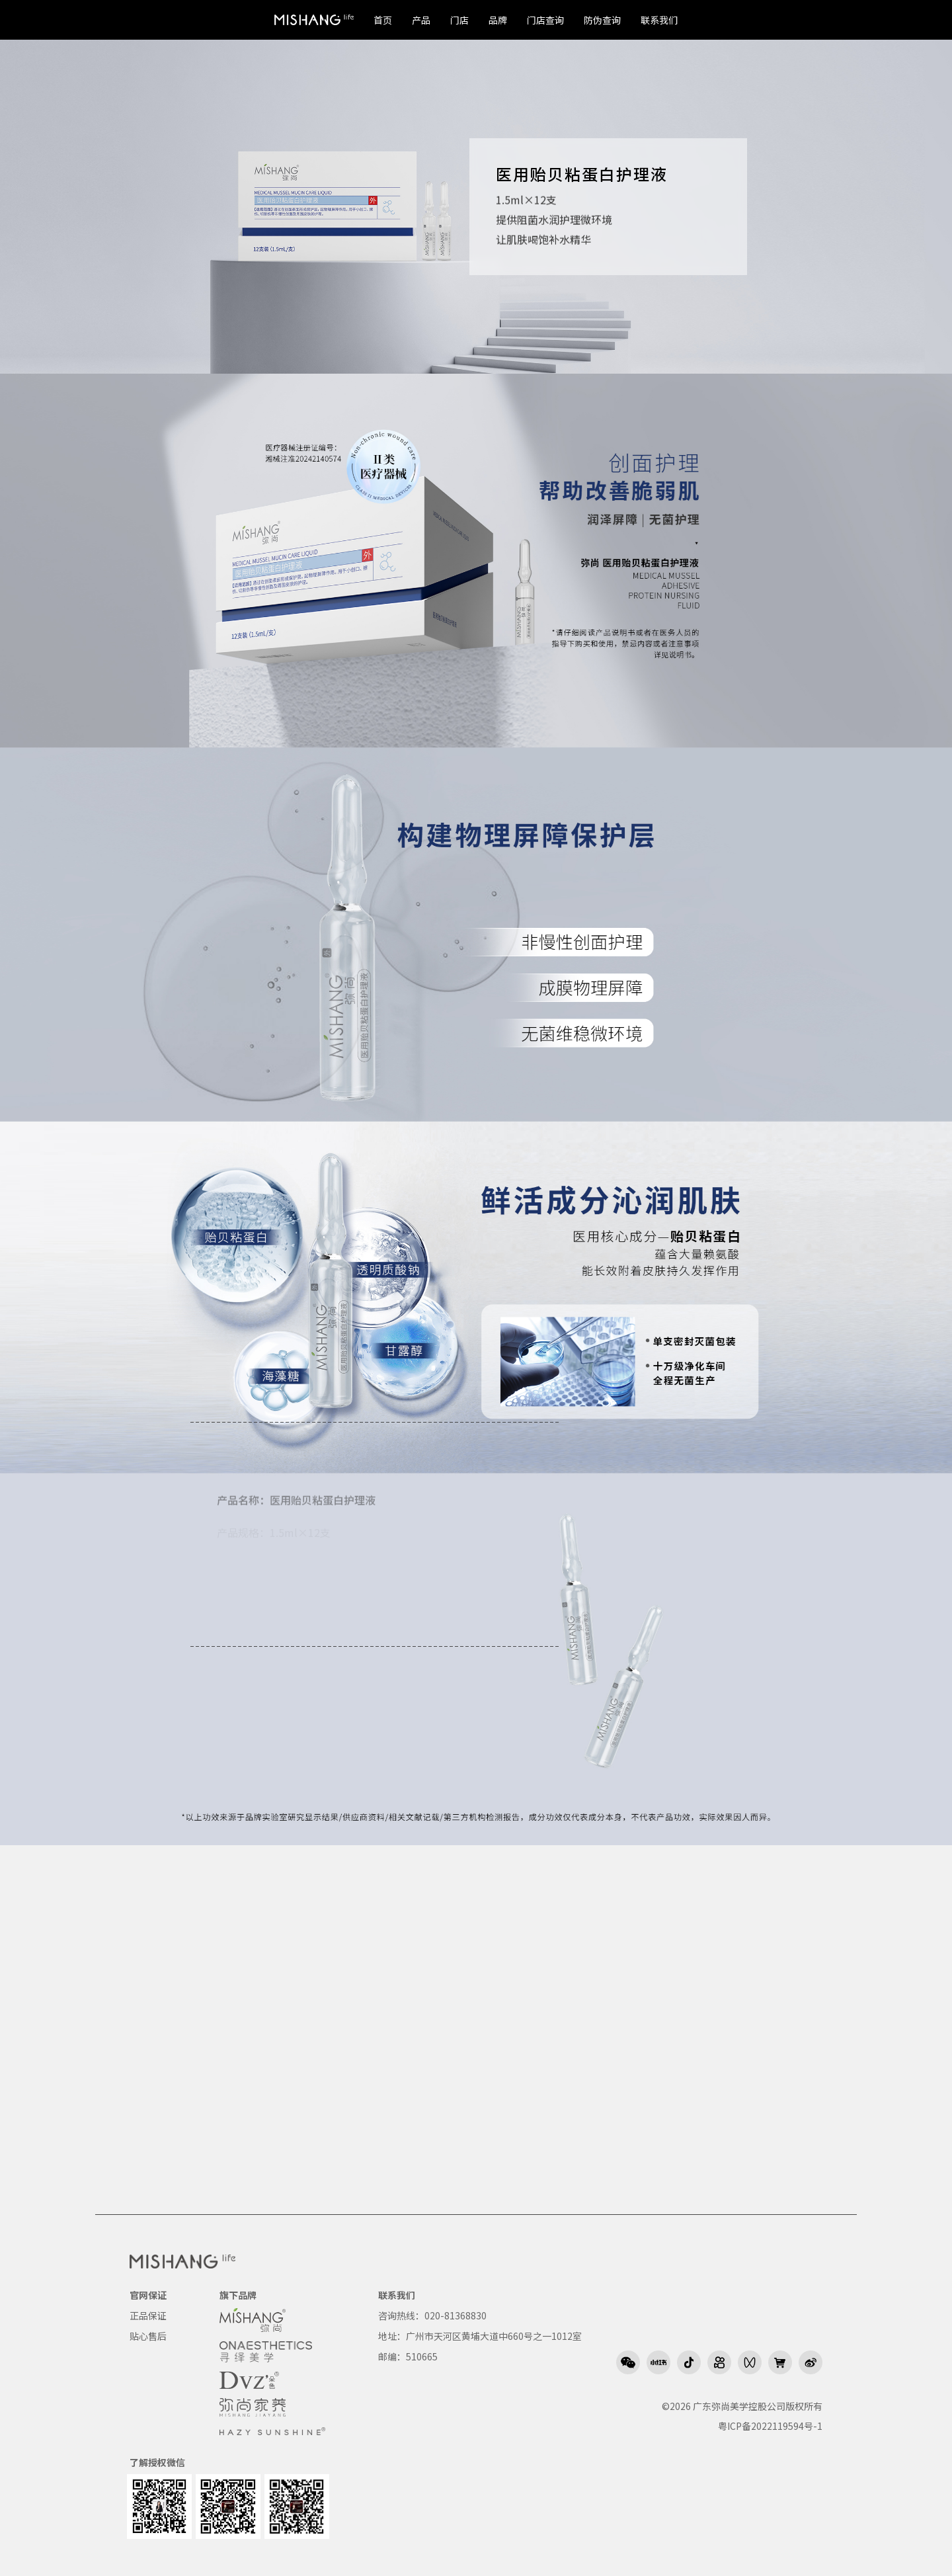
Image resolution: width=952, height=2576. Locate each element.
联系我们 (659, 20)
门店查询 (545, 20)
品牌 (498, 20)
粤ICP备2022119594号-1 (770, 2425)
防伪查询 (602, 20)
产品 (421, 20)
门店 (459, 20)
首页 (383, 20)
